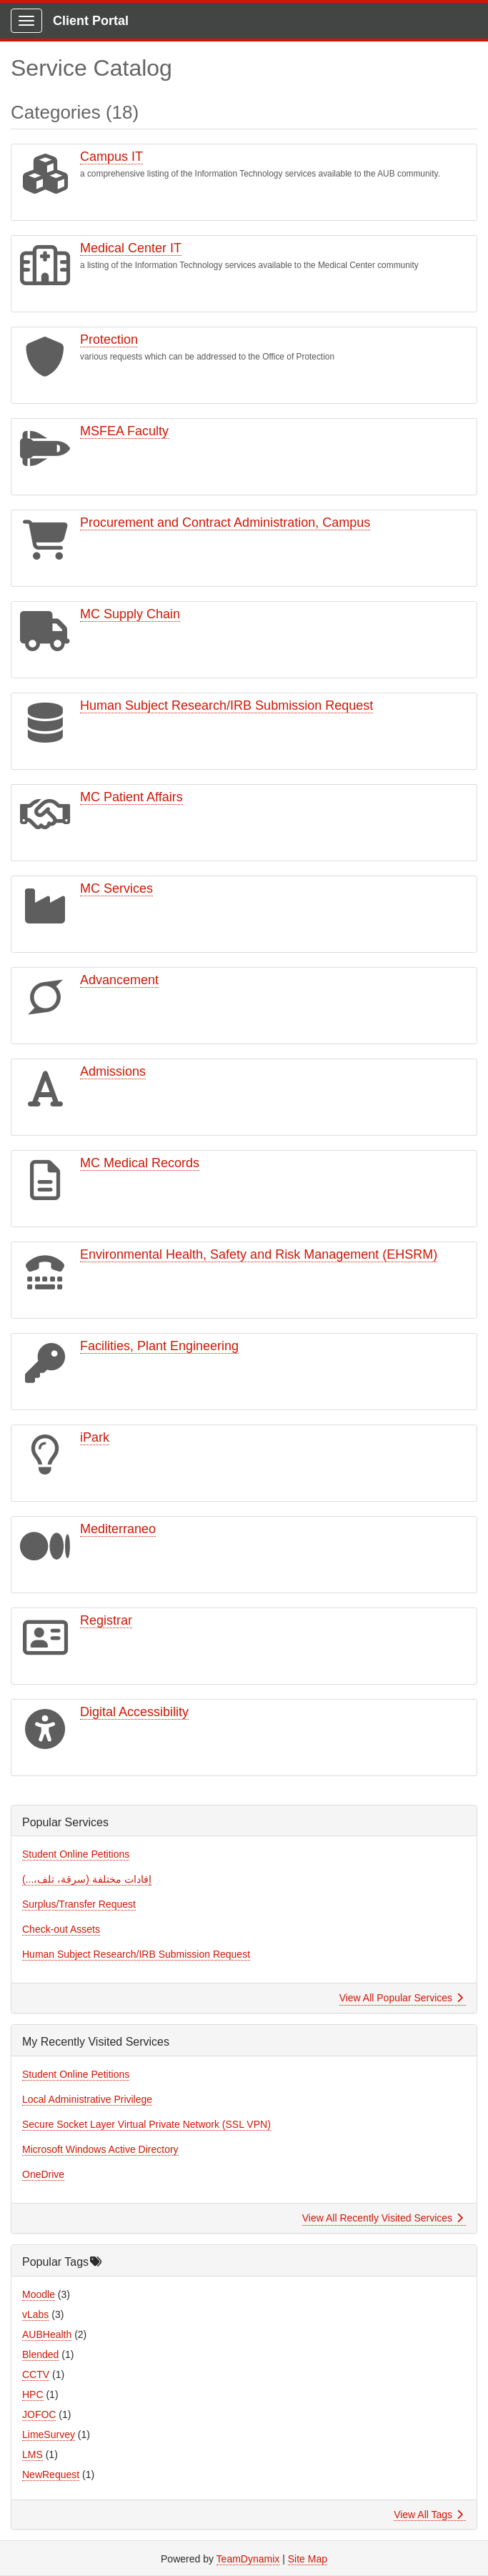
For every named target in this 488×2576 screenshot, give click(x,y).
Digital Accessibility (134, 1712)
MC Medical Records (139, 1163)
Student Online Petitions (75, 1854)
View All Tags (428, 2514)
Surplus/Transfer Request (79, 1904)
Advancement (119, 980)
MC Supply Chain (130, 614)
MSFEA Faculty (124, 431)
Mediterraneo (118, 1529)
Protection (109, 339)
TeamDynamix (248, 2559)
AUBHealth (46, 2334)
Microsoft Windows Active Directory (100, 2149)
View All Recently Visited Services (382, 2218)
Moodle (38, 2294)
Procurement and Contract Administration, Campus (225, 522)
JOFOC (39, 2414)
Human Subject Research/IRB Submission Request (226, 705)
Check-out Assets (61, 1929)
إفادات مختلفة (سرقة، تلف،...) (86, 1879)
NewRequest (50, 2474)
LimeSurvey (48, 2434)
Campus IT (111, 156)
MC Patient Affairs (131, 797)
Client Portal (91, 21)
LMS (32, 2454)
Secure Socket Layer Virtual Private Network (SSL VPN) (146, 2124)
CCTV (35, 2374)
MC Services (116, 888)
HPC (33, 2394)
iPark (94, 1437)
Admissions (113, 1071)
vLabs (35, 2314)
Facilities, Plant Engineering (159, 1346)
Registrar (106, 1620)
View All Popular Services (401, 1997)
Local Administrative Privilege (87, 2099)
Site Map (307, 2559)
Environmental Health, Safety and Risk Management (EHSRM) (258, 1254)
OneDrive (43, 2174)
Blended (40, 2354)
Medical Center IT (130, 248)
